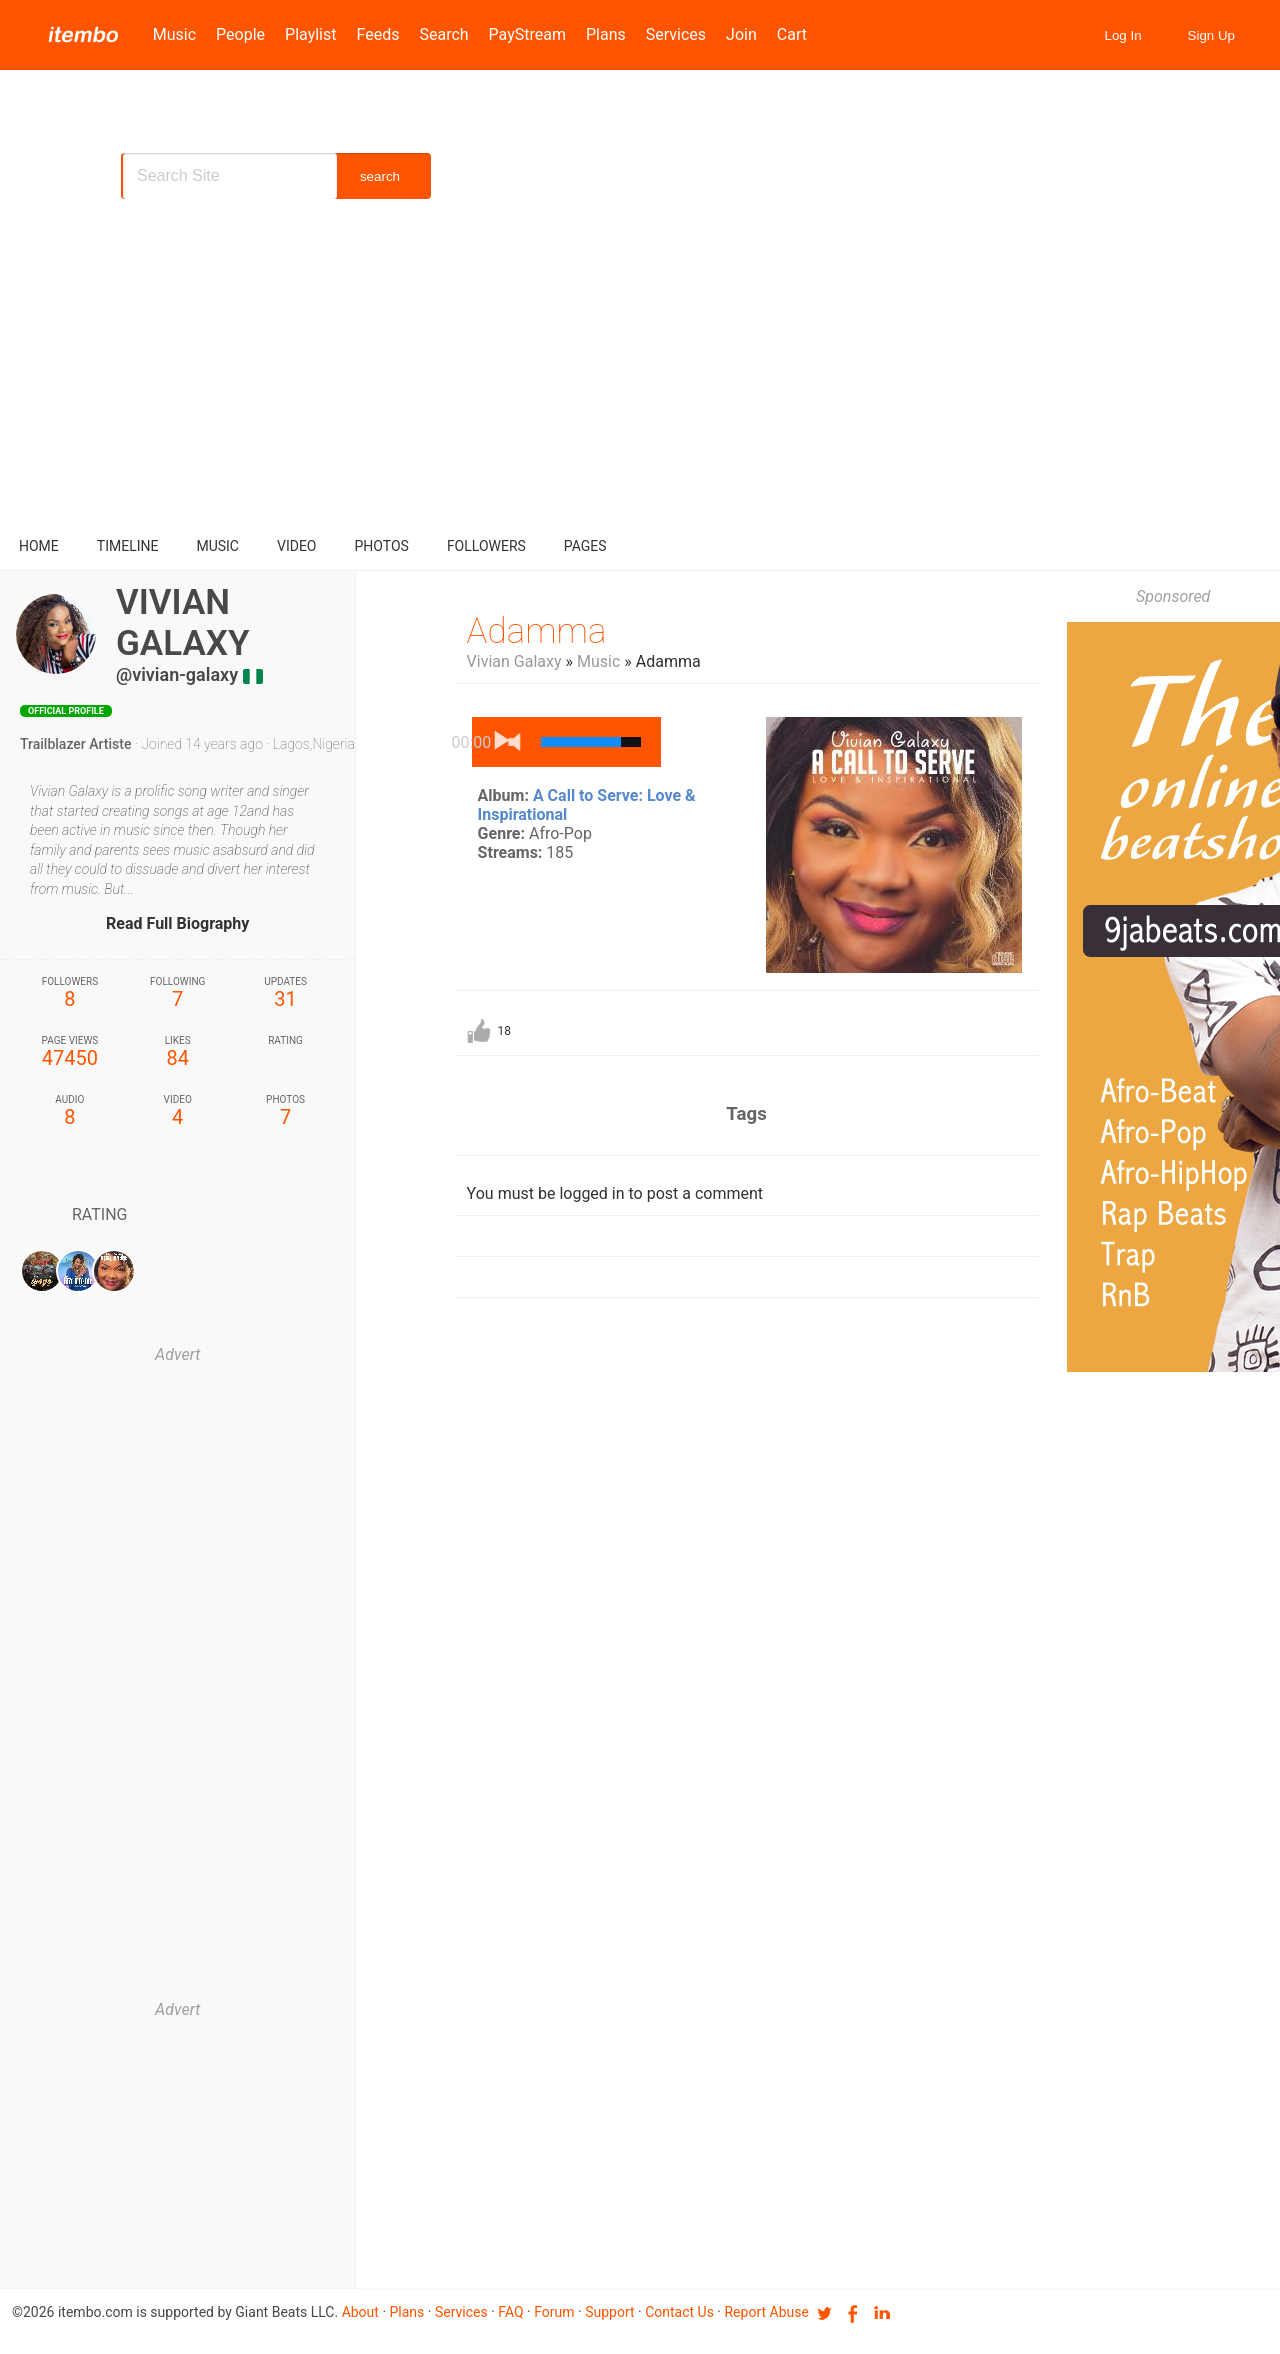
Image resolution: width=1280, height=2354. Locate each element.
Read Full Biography (177, 923)
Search (443, 34)
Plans (606, 34)
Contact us (679, 2312)
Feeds (378, 34)
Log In (1123, 35)
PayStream (527, 34)
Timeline (128, 546)
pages (585, 546)
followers (486, 546)
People (240, 34)
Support (609, 2312)
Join (741, 34)
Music (174, 34)
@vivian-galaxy (177, 674)
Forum (554, 2312)
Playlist (310, 34)
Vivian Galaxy (514, 661)
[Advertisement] (640, 370)
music (217, 546)
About (360, 2312)
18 (505, 1031)
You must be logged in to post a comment (615, 1193)
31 (286, 993)
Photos (382, 546)
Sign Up (1211, 35)
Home (39, 546)
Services (676, 34)
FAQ (510, 2312)
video (297, 546)
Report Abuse (766, 2312)
